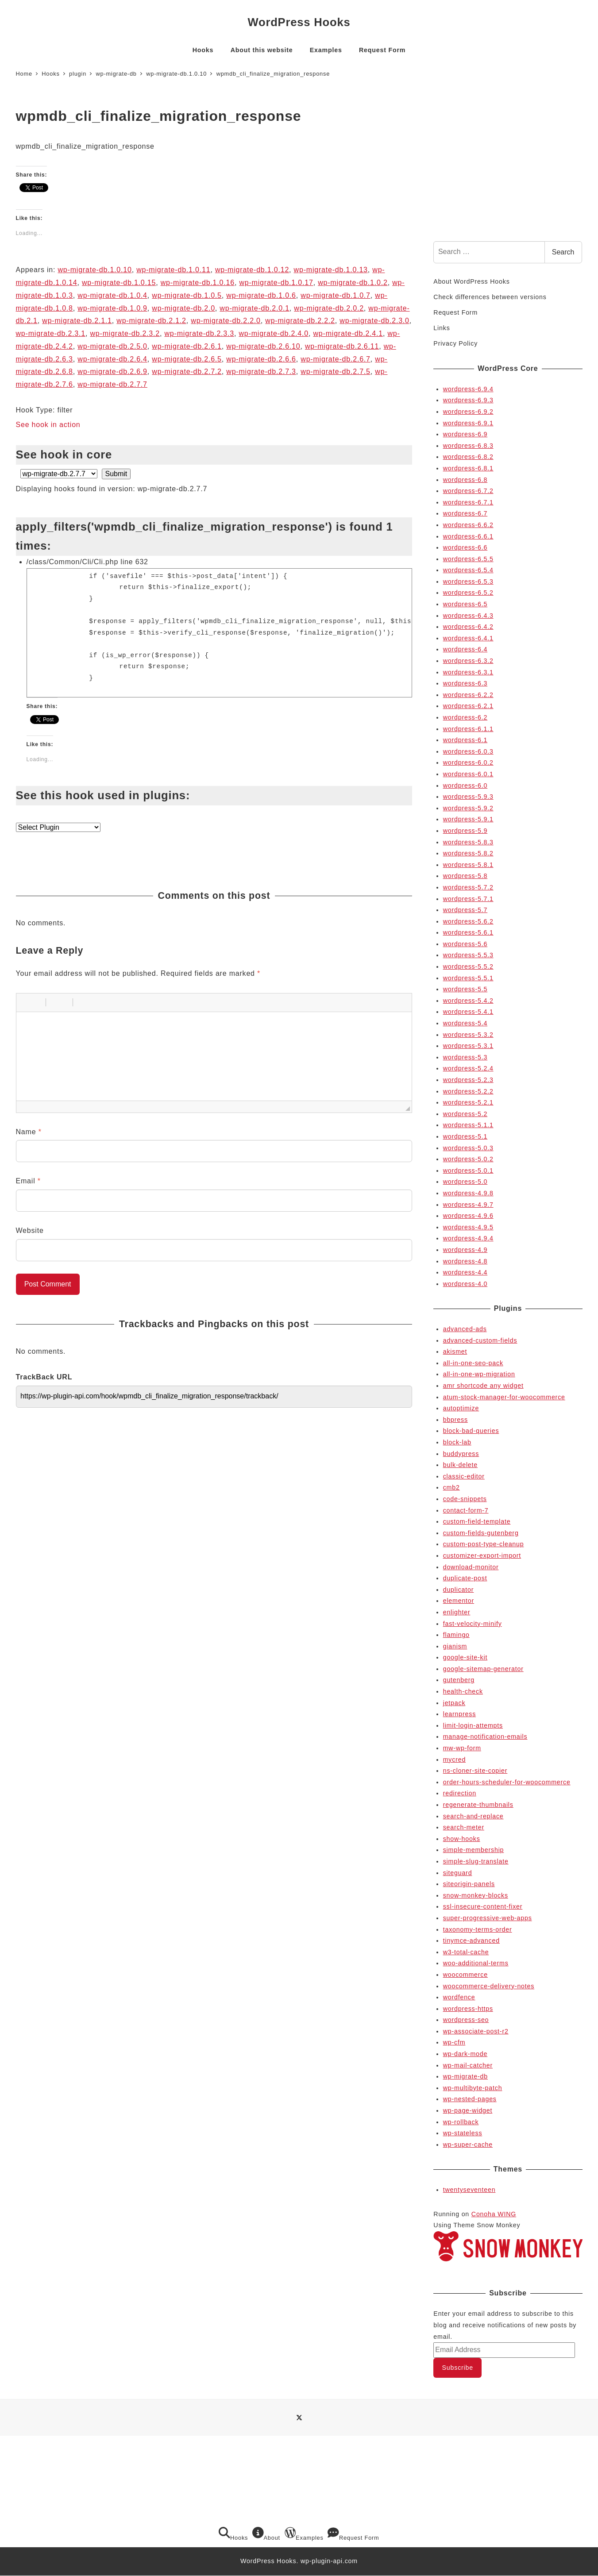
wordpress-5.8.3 (468, 842)
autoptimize (461, 1408)
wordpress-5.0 (465, 1181)
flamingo (456, 1634)
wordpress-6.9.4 (468, 389)
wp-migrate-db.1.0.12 (252, 269)
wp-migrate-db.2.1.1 (77, 320)
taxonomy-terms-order (477, 1929)
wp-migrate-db (465, 2076)
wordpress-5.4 (465, 1023)
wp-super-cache (468, 2144)
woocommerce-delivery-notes (489, 1986)
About (266, 2534)
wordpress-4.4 (465, 1272)
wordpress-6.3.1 (468, 672)
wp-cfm (454, 2042)
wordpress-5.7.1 (468, 898)
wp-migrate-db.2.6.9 (112, 371)
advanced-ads (465, 1328)
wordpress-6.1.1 (468, 728)
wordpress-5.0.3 (468, 1147)
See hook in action (48, 424)
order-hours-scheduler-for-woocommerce (507, 1782)
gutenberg (459, 1679)
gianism (455, 1646)
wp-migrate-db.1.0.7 (335, 295)
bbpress (455, 1419)
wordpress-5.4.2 (468, 1000)
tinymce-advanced (471, 1940)
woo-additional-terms (476, 1963)
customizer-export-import (482, 1555)
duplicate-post (465, 1578)
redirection (459, 1793)
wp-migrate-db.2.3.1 (51, 333)
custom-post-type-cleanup (483, 1544)
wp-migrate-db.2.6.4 (112, 359)
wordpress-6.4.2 (468, 626)
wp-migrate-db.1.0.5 (187, 295)
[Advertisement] (507, 166)
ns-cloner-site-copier (475, 1770)
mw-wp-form (462, 1748)
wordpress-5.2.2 (468, 1091)
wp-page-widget (468, 2110)
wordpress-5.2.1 (468, 1102)
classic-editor (464, 1476)
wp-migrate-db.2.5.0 (112, 346)
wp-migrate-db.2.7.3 (261, 371)
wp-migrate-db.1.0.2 (353, 282)
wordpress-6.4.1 (468, 638)
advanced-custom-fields (480, 1340)
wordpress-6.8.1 (468, 468)
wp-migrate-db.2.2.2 (300, 320)
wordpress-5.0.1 (468, 1170)
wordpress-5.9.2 (468, 808)
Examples (304, 2534)
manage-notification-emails (485, 1736)
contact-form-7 (466, 1510)
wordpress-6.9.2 (468, 411)
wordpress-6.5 (465, 604)
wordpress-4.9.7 (468, 1204)
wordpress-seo (466, 2019)
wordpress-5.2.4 (468, 1068)
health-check (463, 1691)
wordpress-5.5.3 (468, 955)
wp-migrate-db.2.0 (183, 308)
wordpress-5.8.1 (468, 864)
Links (441, 327)
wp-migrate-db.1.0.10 (94, 269)
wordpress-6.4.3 (468, 615)
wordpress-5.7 (465, 909)
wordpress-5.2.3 (468, 1079)
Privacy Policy (455, 343)
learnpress (459, 1713)
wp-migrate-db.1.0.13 (331, 269)
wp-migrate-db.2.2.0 (226, 320)
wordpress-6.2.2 (468, 694)
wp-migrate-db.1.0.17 (276, 282)
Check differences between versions (489, 296)
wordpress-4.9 (465, 1249)
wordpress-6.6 (465, 547)
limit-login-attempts (473, 1725)
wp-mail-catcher (468, 2065)
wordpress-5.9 (465, 830)
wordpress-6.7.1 (468, 502)
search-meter (463, 1827)
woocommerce (465, 1974)
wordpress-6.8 (465, 479)
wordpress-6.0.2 (468, 762)
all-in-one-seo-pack (473, 1363)
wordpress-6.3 (465, 683)
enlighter (457, 1612)
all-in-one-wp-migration (479, 1374)
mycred (454, 1759)
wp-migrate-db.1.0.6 (261, 295)
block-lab (457, 1442)
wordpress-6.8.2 (468, 456)
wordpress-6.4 (465, 649)
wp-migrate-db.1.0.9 (112, 308)
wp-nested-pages (470, 2098)
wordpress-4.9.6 (468, 1215)
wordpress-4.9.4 (468, 1238)
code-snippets (465, 1498)
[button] (26, 1002)
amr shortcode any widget (483, 1385)
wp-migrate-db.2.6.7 (335, 359)
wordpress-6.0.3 (468, 751)
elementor (458, 1600)
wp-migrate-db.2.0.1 (254, 308)
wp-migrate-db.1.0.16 (198, 282)
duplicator (458, 1589)
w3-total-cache (466, 1952)
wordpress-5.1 (465, 1136)
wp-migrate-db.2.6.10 (263, 346)
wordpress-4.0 (465, 1283)
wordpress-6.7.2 (468, 490)
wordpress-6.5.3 (468, 581)
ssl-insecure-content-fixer (483, 1906)
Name (29, 1132)
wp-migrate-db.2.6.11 (342, 346)
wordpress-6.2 (465, 717)
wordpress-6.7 (465, 513)
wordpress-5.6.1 (468, 932)
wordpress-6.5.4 (468, 570)
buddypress (461, 1453)
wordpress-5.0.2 (468, 1159)
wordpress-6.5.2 (468, 592)
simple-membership (473, 1849)
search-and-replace (473, 1816)
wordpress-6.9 (465, 434)
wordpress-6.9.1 (468, 423)
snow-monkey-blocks (475, 1895)
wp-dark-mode (465, 2053)
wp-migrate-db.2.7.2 (187, 371)
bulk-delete (460, 1464)
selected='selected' (58, 473)
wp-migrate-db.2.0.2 (329, 308)
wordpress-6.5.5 (468, 558)
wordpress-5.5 (465, 989)
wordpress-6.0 (465, 785)
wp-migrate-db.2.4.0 (274, 333)
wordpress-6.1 (465, 739)
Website (30, 1230)
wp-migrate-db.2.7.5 (335, 371)
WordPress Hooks (299, 22)
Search (563, 252)
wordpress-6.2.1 (468, 705)
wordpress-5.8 (465, 875)
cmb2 (451, 1487)
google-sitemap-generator (483, 1668)
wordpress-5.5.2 (468, 966)
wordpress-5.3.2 (468, 1034)
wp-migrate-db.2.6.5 (187, 359)
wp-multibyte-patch (472, 2087)
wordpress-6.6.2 (468, 524)
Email (28, 1181)
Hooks (233, 2534)
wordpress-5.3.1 (468, 1045)
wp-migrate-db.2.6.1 (187, 346)
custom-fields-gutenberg (481, 1532)
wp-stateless (462, 2133)
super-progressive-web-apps (487, 1917)
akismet (455, 1351)
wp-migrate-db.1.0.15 (119, 282)
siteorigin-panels (469, 1883)
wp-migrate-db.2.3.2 (125, 333)
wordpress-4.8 (465, 1261)
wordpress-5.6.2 (468, 921)
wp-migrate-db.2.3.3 (200, 333)
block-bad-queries (471, 1430)
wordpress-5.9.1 (468, 819)
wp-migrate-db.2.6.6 (261, 359)
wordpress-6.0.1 (468, 774)
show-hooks (461, 1838)
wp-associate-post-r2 (476, 2031)
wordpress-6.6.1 (468, 536)
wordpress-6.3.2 (468, 660)
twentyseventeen (469, 2189)
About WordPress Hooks (471, 281)
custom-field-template (477, 1521)
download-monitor (471, 1567)
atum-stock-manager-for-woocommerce (504, 1397)
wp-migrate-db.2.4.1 (348, 333)
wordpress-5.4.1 (468, 1011)
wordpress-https (468, 2008)
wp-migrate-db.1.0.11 (173, 269)
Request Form (455, 312)
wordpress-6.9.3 (468, 400)
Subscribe (457, 2367)
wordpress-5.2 (465, 1113)
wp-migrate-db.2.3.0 (374, 320)
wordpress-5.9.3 (468, 796)
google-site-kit (465, 1657)
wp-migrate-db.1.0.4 (112, 295)
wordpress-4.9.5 (468, 1227)
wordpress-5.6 (465, 943)
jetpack (454, 1702)
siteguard (457, 1872)
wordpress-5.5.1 (468, 978)
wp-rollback (461, 2121)
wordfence (459, 1997)
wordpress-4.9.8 (468, 1193)
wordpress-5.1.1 (468, 1124)
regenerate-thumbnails (478, 1804)
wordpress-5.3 (465, 1057)
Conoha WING (493, 2214)
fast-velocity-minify (472, 1623)
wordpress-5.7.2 (468, 887)
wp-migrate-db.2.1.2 (151, 320)
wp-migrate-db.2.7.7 (112, 384)
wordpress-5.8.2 (468, 853)
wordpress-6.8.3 (468, 445)
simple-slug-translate (476, 1861)
